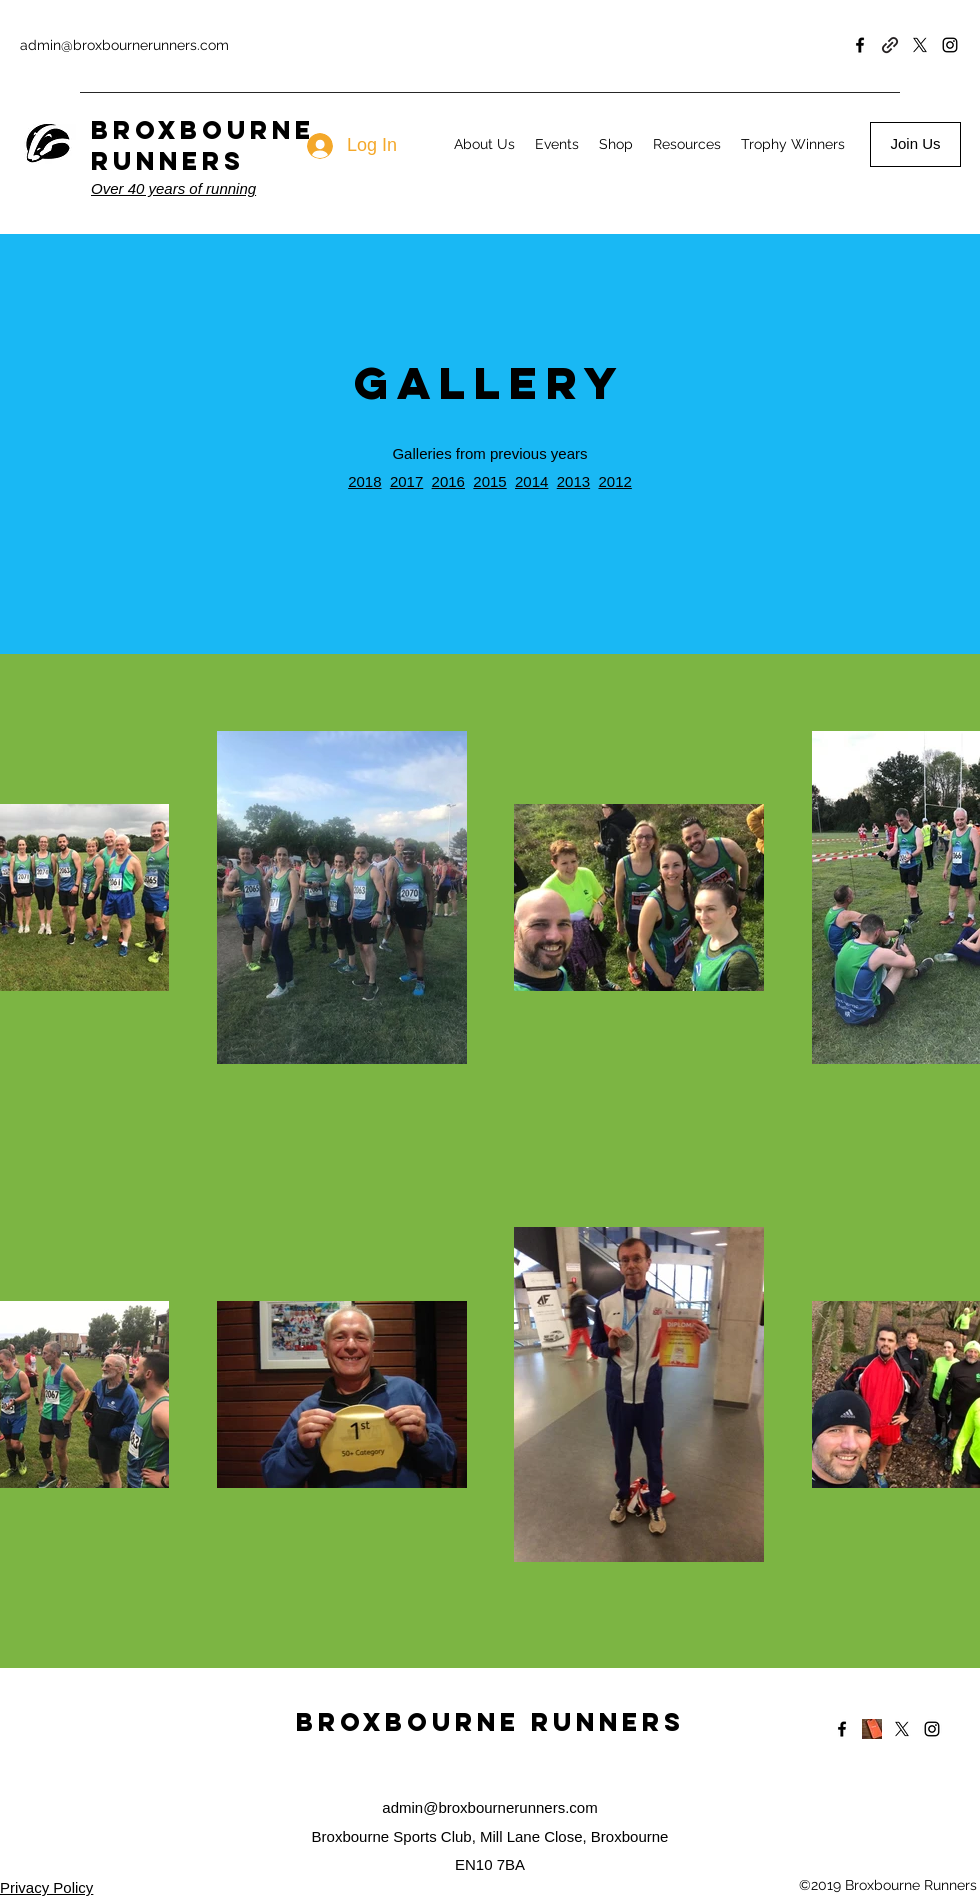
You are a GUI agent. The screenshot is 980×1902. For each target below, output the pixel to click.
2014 (531, 481)
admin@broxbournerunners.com (124, 45)
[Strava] (872, 1729)
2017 (406, 481)
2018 (364, 481)
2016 (448, 481)
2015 (489, 481)
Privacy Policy (46, 1887)
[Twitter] (920, 45)
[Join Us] (915, 144)
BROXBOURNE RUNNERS (203, 145)
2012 (614, 481)
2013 (573, 481)
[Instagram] (950, 45)
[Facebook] (860, 45)
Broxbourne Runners (490, 1722)
